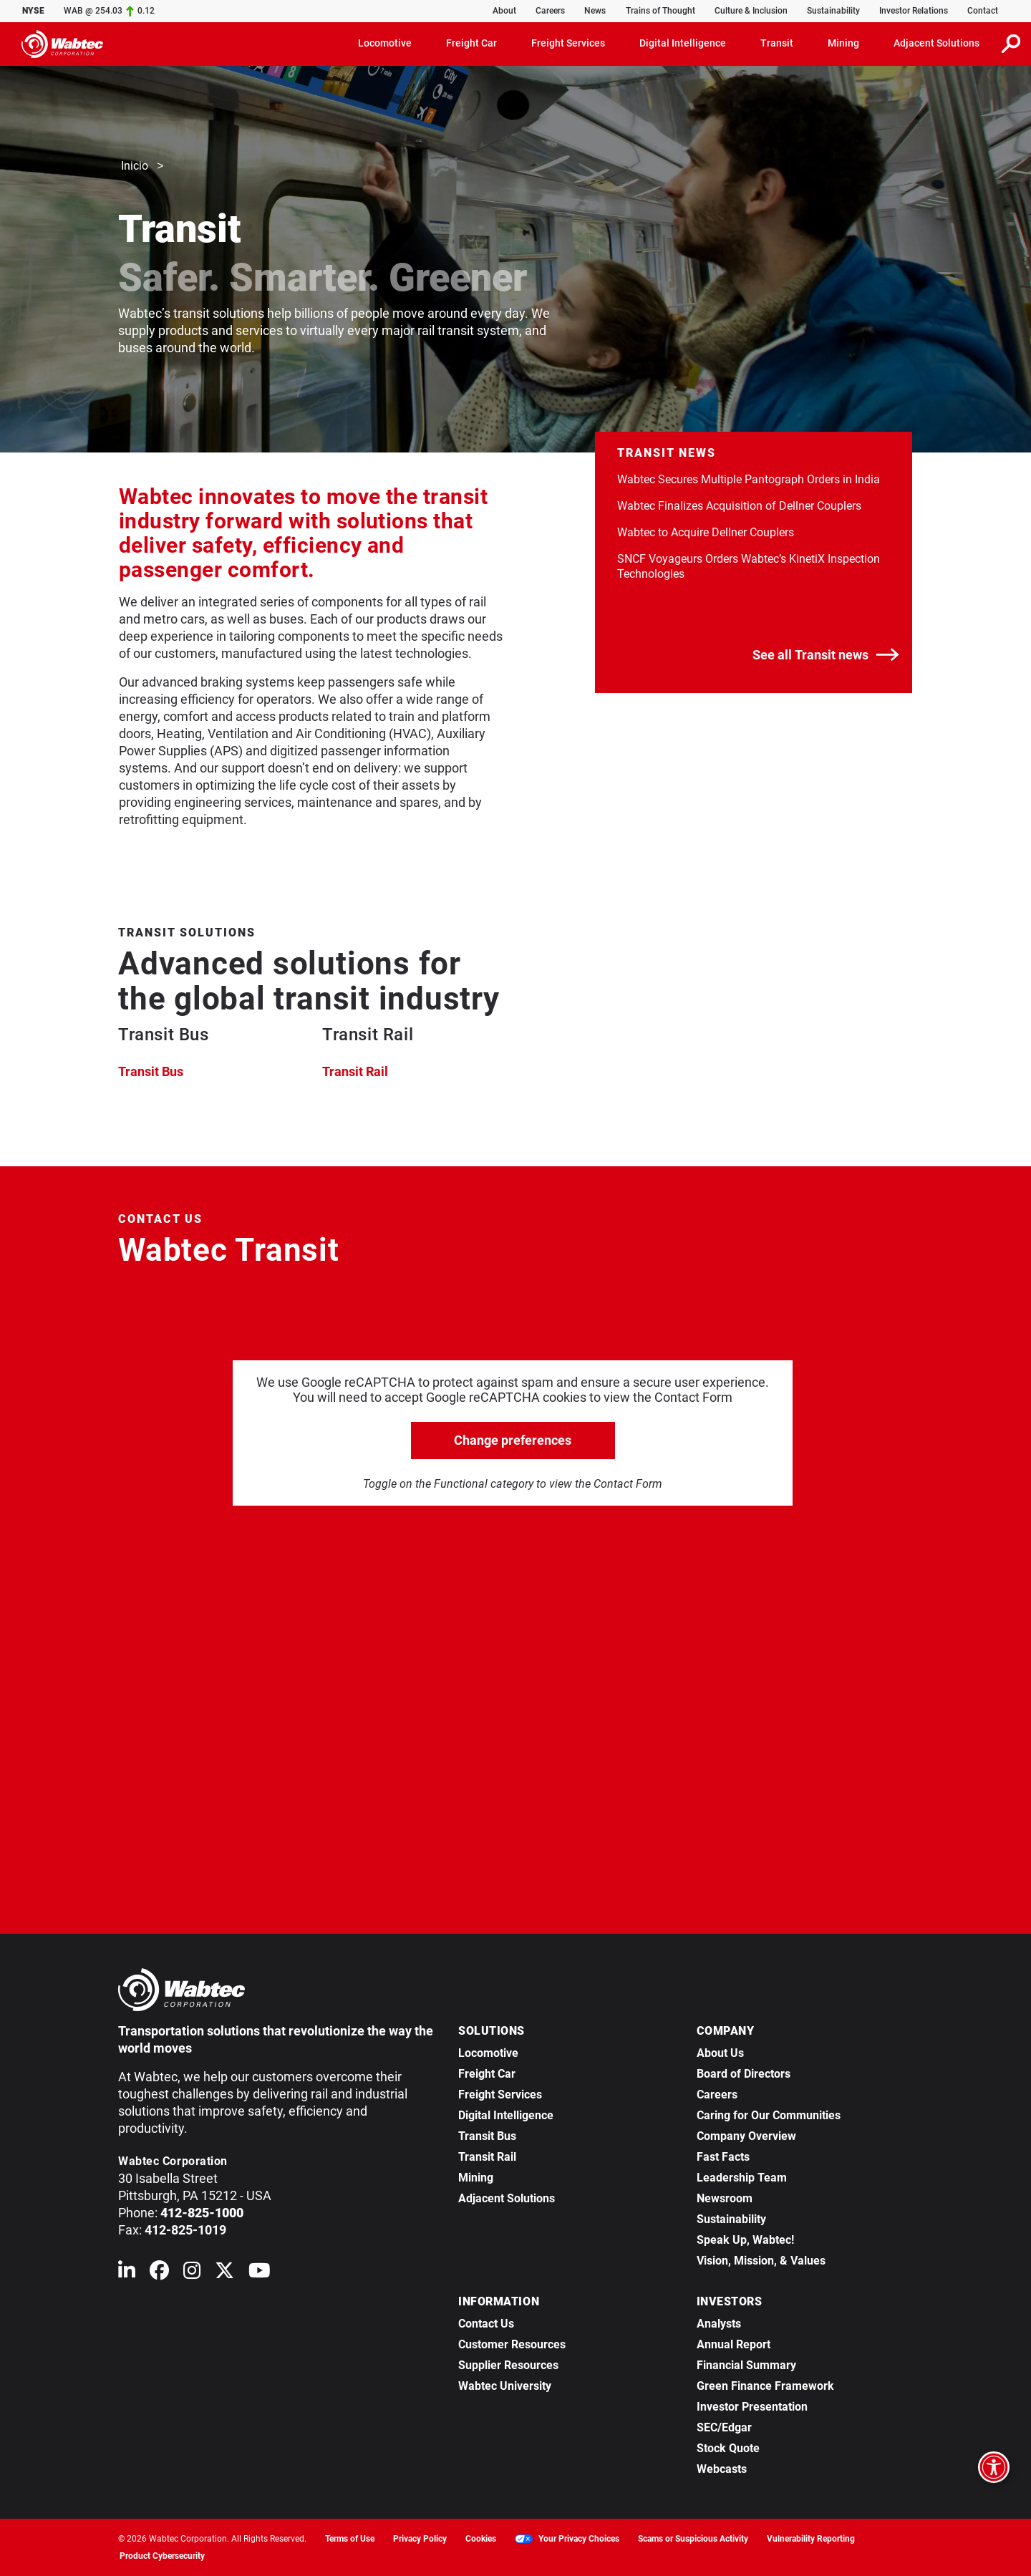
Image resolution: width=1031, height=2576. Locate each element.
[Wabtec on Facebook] (159, 2273)
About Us (720, 2053)
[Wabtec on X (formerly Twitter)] (224, 2273)
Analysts (719, 2323)
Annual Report (733, 2344)
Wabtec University (504, 2386)
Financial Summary (746, 2365)
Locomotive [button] (385, 43)
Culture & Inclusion (751, 11)
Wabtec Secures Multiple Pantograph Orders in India (748, 479)
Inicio (134, 166)
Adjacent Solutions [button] (936, 43)
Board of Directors (743, 2074)
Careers (550, 11)
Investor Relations (913, 11)
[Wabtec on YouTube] (259, 2273)
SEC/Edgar (724, 2427)
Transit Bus (150, 1071)
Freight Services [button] (568, 43)
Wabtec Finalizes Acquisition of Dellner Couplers (739, 506)
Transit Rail (355, 1071)
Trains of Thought (660, 11)
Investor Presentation (752, 2406)
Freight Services (500, 2094)
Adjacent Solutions (506, 2198)
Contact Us (486, 2323)
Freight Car (487, 2074)
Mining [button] (843, 43)
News (595, 11)
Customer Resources (512, 2344)
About (504, 11)
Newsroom (724, 2198)
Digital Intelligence (505, 2115)
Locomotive (488, 2053)
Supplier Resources (508, 2365)
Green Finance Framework (765, 2386)
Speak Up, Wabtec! (745, 2240)
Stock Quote (728, 2448)
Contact (982, 11)
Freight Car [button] (471, 43)
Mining (475, 2177)
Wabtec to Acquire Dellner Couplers (705, 532)
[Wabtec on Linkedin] (126, 2273)
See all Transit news (825, 654)
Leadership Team (742, 2177)
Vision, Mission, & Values (761, 2260)
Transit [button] (776, 43)
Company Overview (746, 2136)
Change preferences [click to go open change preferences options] (512, 1440)
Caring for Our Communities (769, 2115)
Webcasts (722, 2469)
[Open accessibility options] (994, 2467)
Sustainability (833, 11)
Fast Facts (723, 2157)
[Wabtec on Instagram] (191, 2273)
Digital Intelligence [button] (682, 43)
